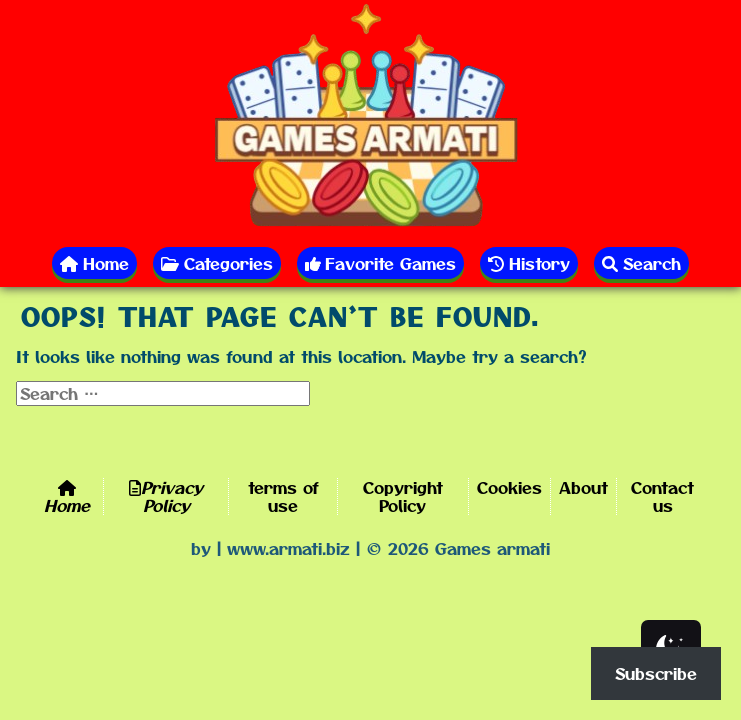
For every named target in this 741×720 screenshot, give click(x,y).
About (583, 487)
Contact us (662, 496)
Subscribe (656, 673)
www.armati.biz (288, 548)
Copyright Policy (403, 496)
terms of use (283, 496)
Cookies (509, 487)
